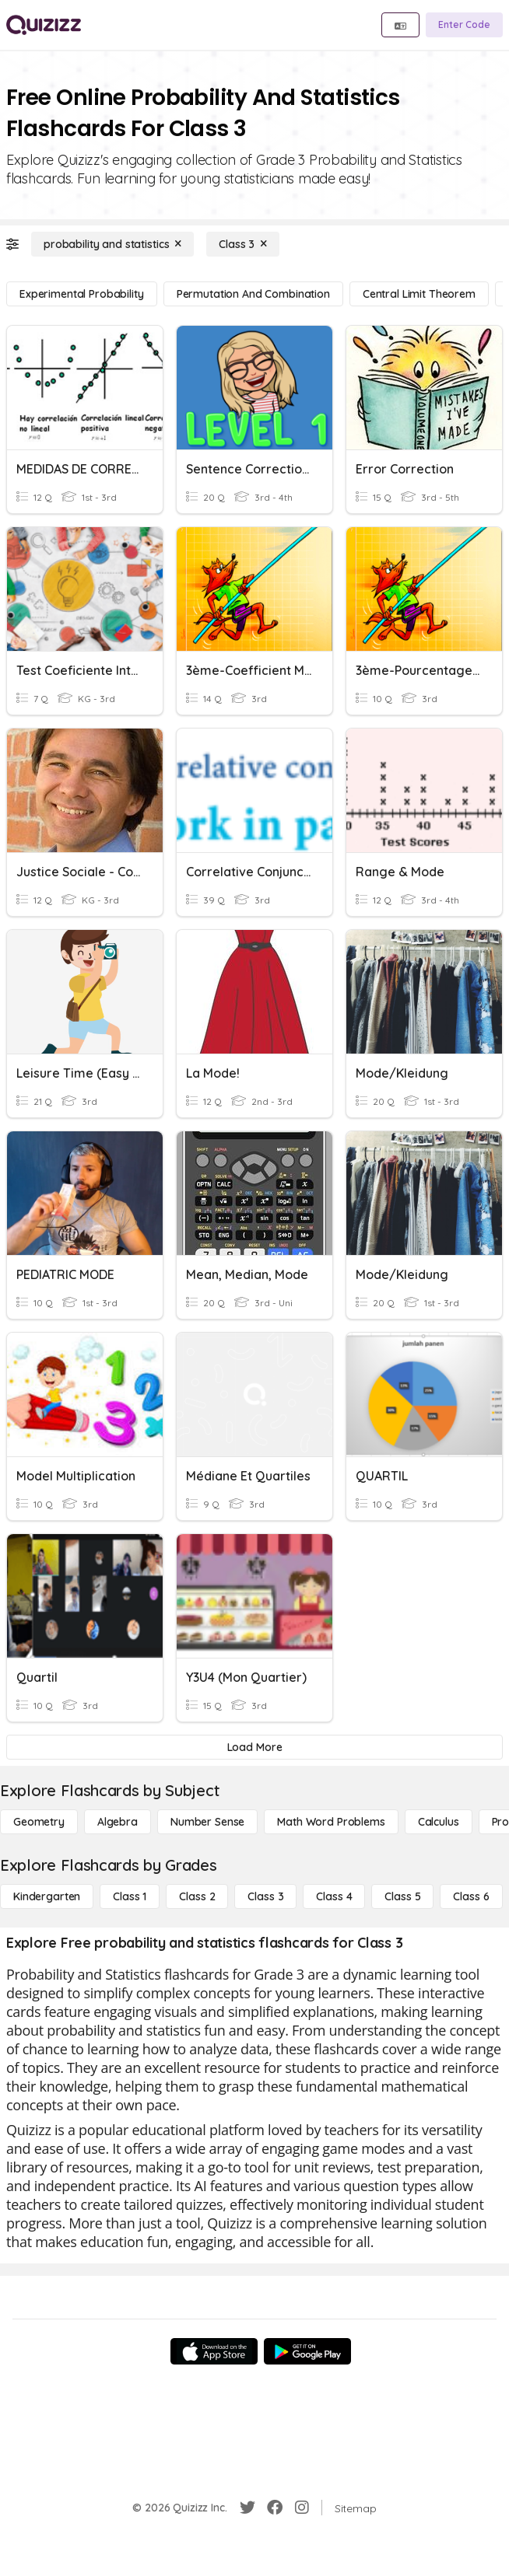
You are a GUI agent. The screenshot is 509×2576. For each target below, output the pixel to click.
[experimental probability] (81, 293)
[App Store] (214, 2351)
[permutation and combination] (253, 293)
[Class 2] (197, 1896)
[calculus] (438, 1821)
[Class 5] (402, 1896)
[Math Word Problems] (331, 1821)
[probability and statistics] (112, 244)
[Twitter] (247, 2507)
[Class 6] (471, 1896)
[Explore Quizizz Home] (43, 25)
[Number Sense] (207, 1821)
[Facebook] (275, 2507)
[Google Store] (307, 2351)
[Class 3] (242, 244)
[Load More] (254, 1747)
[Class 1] (130, 1896)
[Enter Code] (464, 24)
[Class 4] (334, 1896)
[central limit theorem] (419, 293)
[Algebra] (117, 1821)
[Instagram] (302, 2507)
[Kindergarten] (46, 1896)
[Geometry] (39, 1821)
